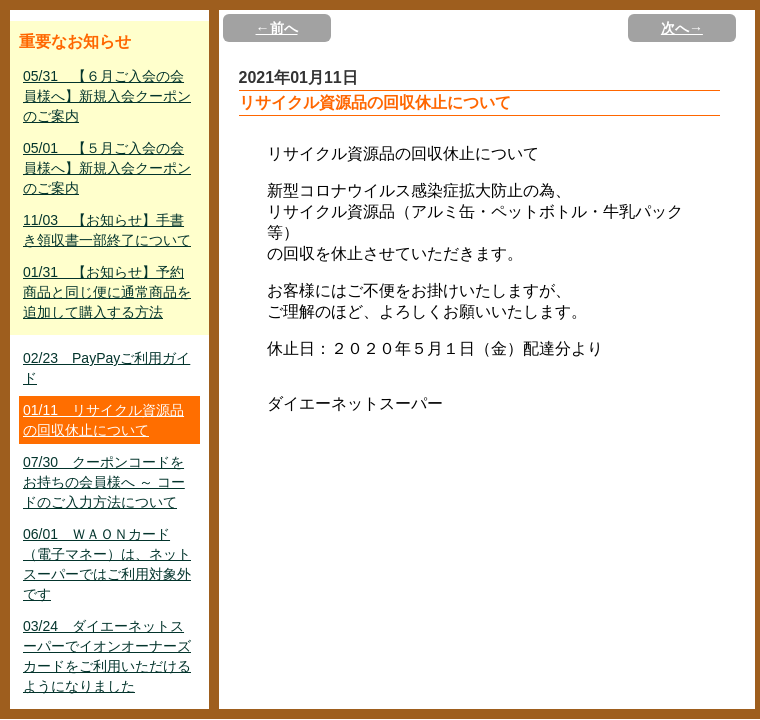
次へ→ (682, 28)
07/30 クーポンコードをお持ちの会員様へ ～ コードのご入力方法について (104, 482)
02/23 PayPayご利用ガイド (106, 368)
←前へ (277, 28)
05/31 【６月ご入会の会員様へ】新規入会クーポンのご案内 (107, 96)
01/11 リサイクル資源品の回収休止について (103, 420)
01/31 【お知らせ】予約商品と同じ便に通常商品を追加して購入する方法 (107, 292)
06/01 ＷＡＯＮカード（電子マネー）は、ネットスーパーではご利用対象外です (107, 564)
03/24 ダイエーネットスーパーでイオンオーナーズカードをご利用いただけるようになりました (107, 656)
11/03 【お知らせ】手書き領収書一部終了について (107, 230)
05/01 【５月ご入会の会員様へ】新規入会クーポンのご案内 (107, 168)
